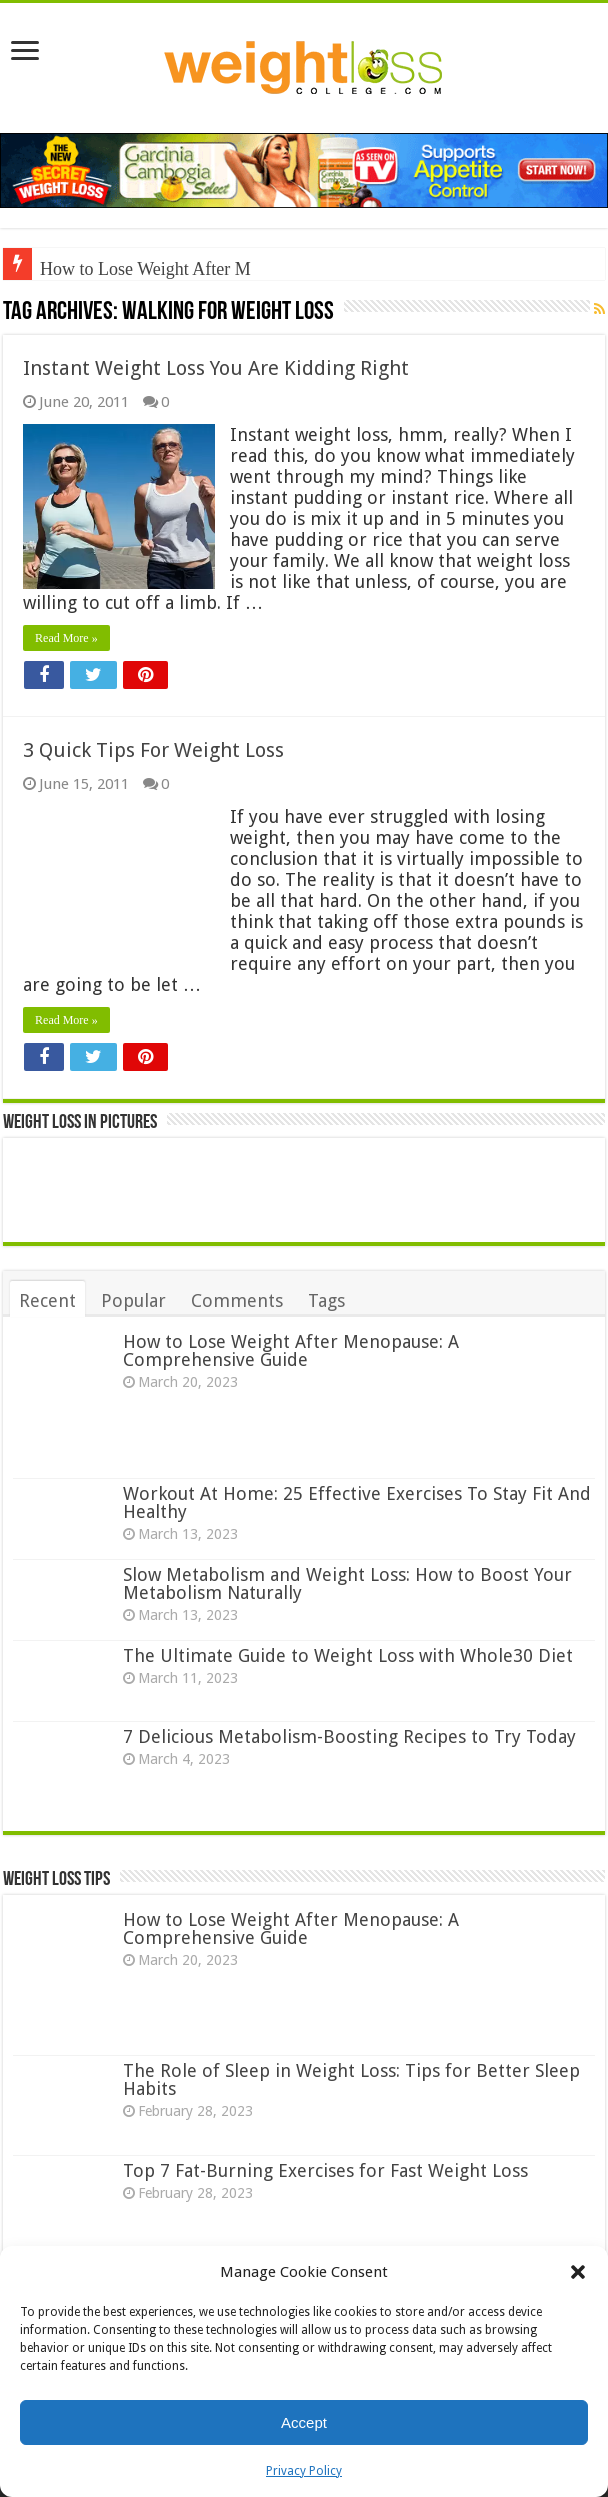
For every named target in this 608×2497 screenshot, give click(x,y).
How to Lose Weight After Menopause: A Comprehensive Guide (291, 1350)
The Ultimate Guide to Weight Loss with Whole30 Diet (348, 1655)
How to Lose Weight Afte (132, 269)
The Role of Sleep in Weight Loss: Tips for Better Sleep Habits (351, 2079)
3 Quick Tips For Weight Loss (153, 750)
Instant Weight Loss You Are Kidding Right (216, 368)
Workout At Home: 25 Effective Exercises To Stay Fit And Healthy (357, 1502)
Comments (237, 1300)
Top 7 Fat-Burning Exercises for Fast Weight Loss (325, 2170)
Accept (304, 2422)
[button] (578, 2272)
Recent (47, 1300)
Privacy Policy (304, 2471)
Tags (326, 1300)
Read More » (66, 638)
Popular (133, 1300)
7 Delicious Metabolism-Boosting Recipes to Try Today (349, 1736)
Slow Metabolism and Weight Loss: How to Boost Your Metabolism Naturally (347, 1583)
